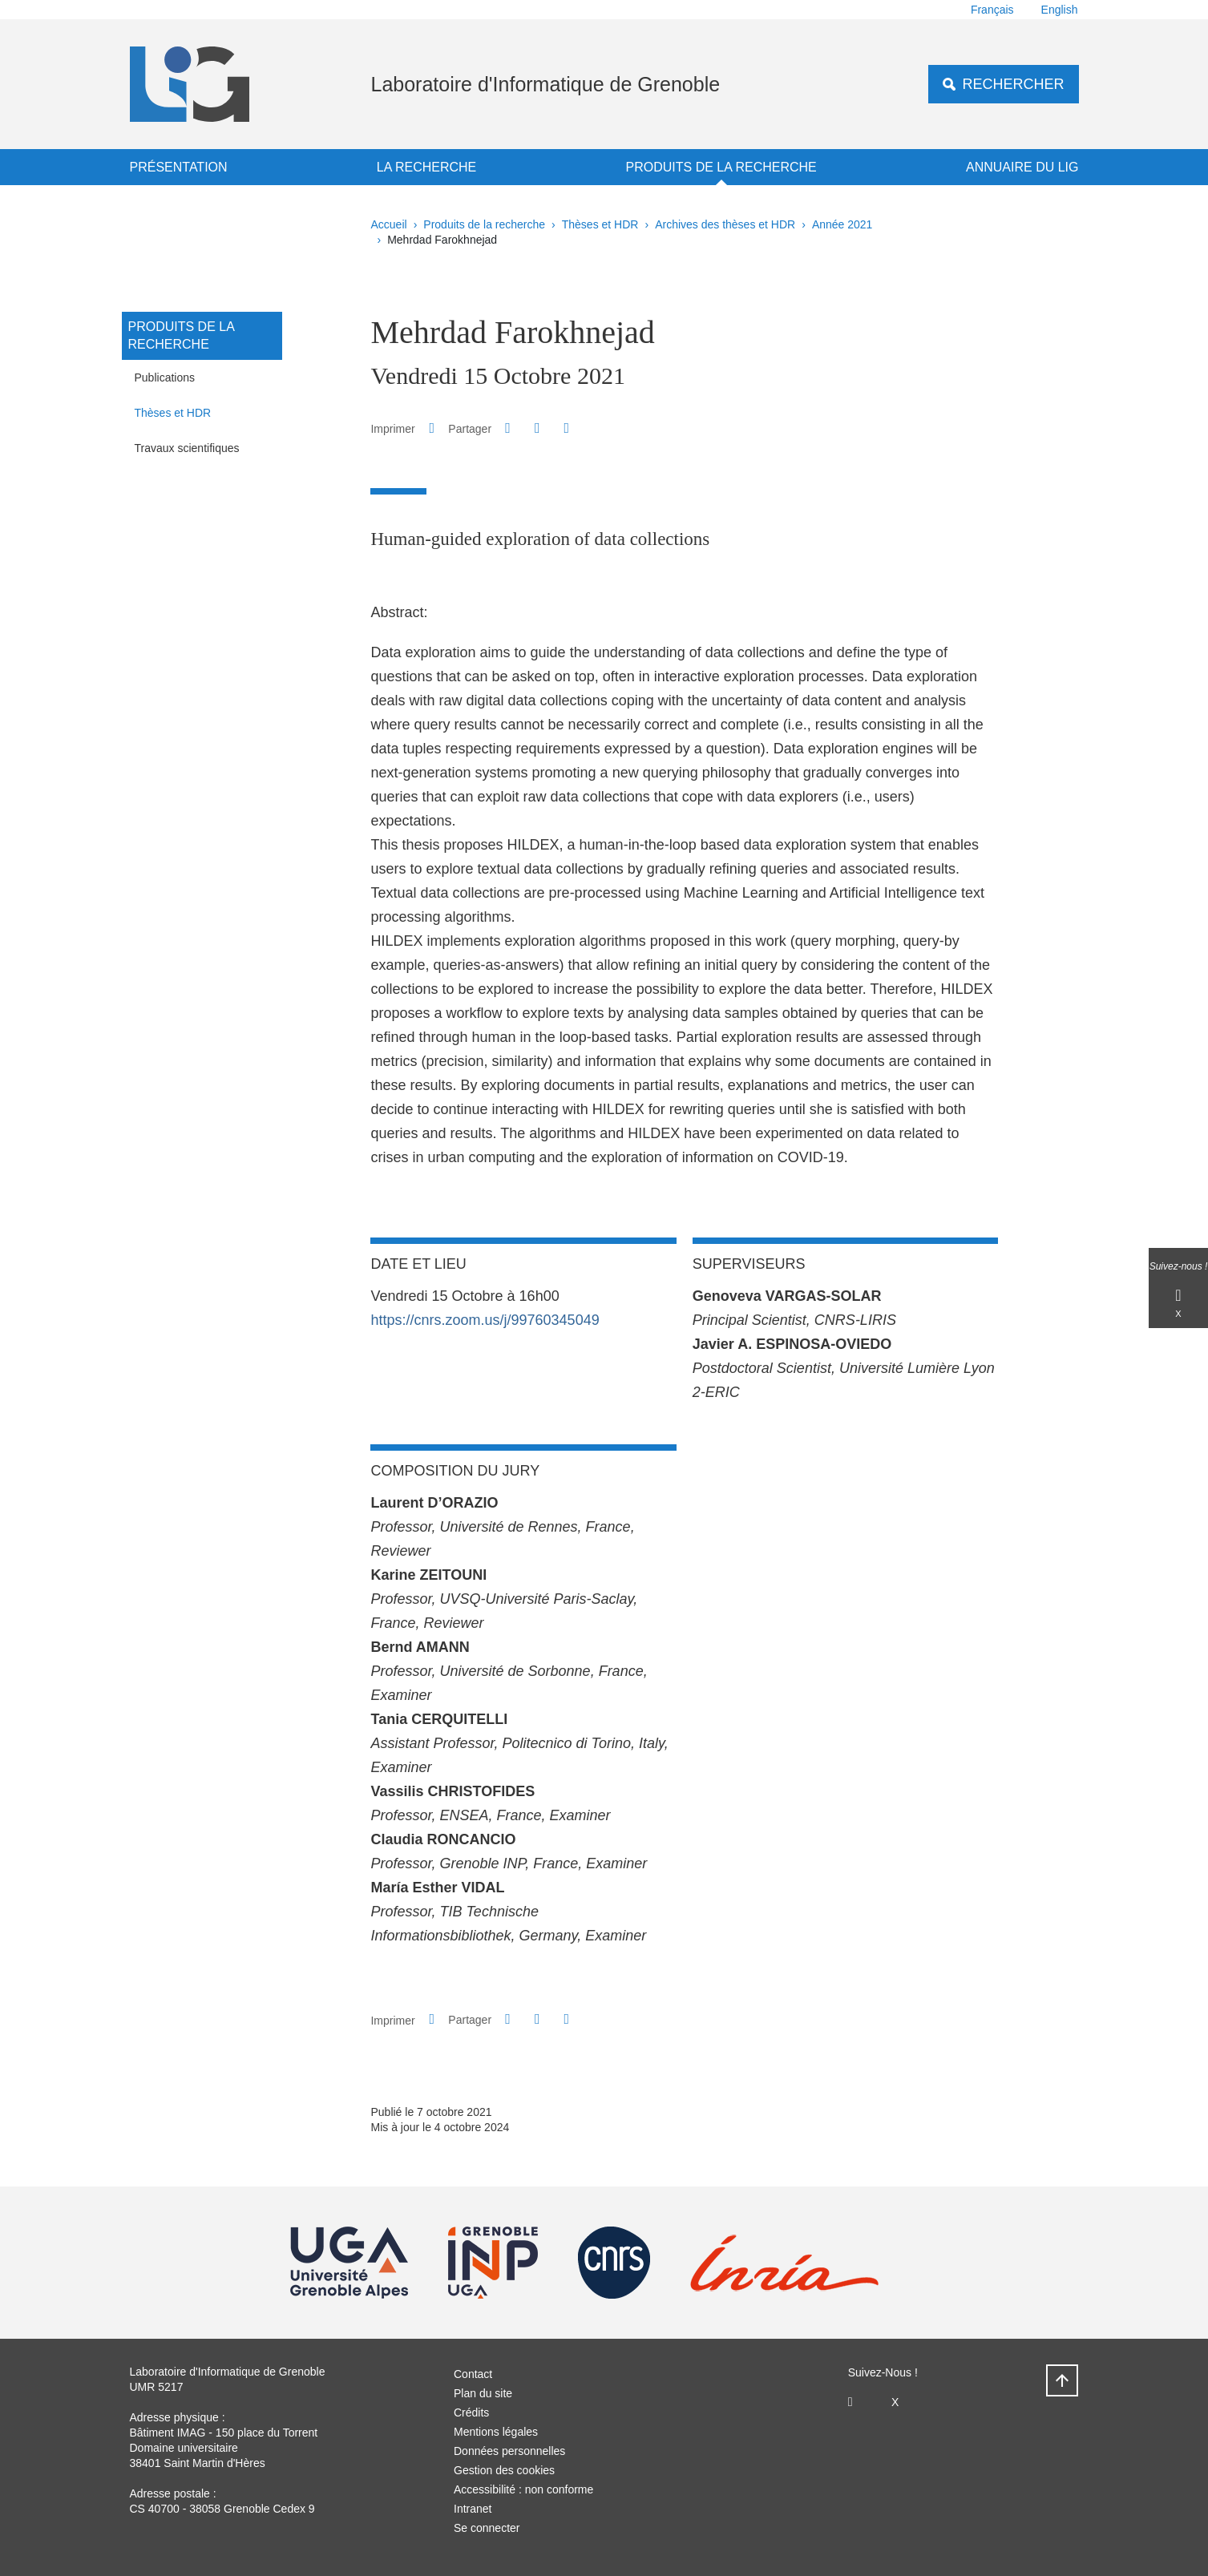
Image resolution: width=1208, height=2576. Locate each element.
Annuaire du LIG (1022, 167)
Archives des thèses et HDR (725, 224)
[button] (508, 428)
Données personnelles (509, 2451)
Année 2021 (842, 224)
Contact (473, 2374)
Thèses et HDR (600, 224)
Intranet (472, 2508)
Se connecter (487, 2527)
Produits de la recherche (721, 167)
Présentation (179, 167)
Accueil (389, 224)
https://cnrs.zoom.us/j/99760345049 (484, 1320)
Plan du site (483, 2393)
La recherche (426, 167)
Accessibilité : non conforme (523, 2489)
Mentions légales (496, 2431)
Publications (165, 377)
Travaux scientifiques (187, 448)
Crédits (471, 2412)
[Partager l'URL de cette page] (567, 428)
